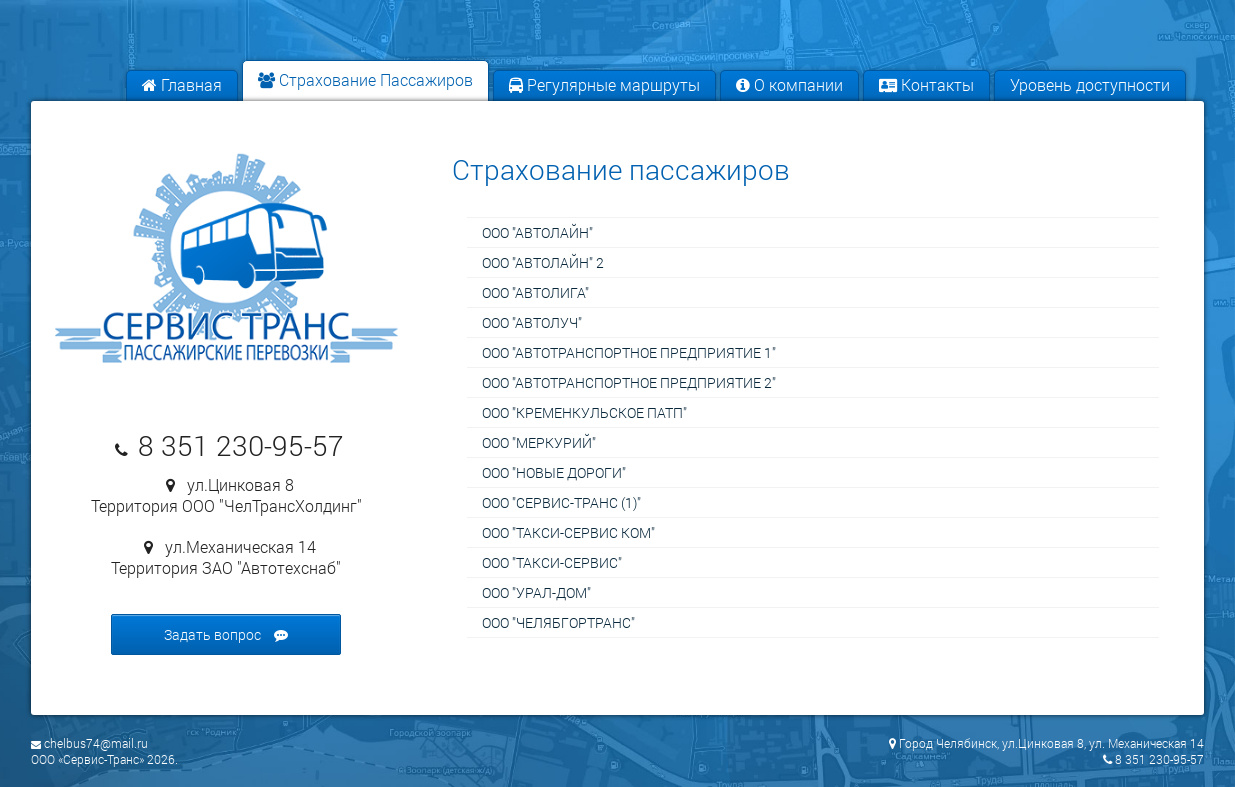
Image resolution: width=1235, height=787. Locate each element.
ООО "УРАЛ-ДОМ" (536, 592)
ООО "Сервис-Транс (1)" (561, 502)
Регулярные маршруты (604, 84)
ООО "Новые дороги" (554, 472)
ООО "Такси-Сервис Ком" (568, 532)
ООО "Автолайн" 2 (543, 262)
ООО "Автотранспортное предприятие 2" (629, 382)
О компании (789, 84)
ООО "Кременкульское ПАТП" (584, 412)
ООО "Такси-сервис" (552, 562)
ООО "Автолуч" (532, 322)
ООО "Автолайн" (537, 232)
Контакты (926, 84)
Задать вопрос (226, 634)
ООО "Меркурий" (539, 442)
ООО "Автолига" (535, 292)
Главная (182, 84)
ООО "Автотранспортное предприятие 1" (629, 352)
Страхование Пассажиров (365, 79)
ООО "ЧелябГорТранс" (558, 622)
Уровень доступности (1090, 84)
